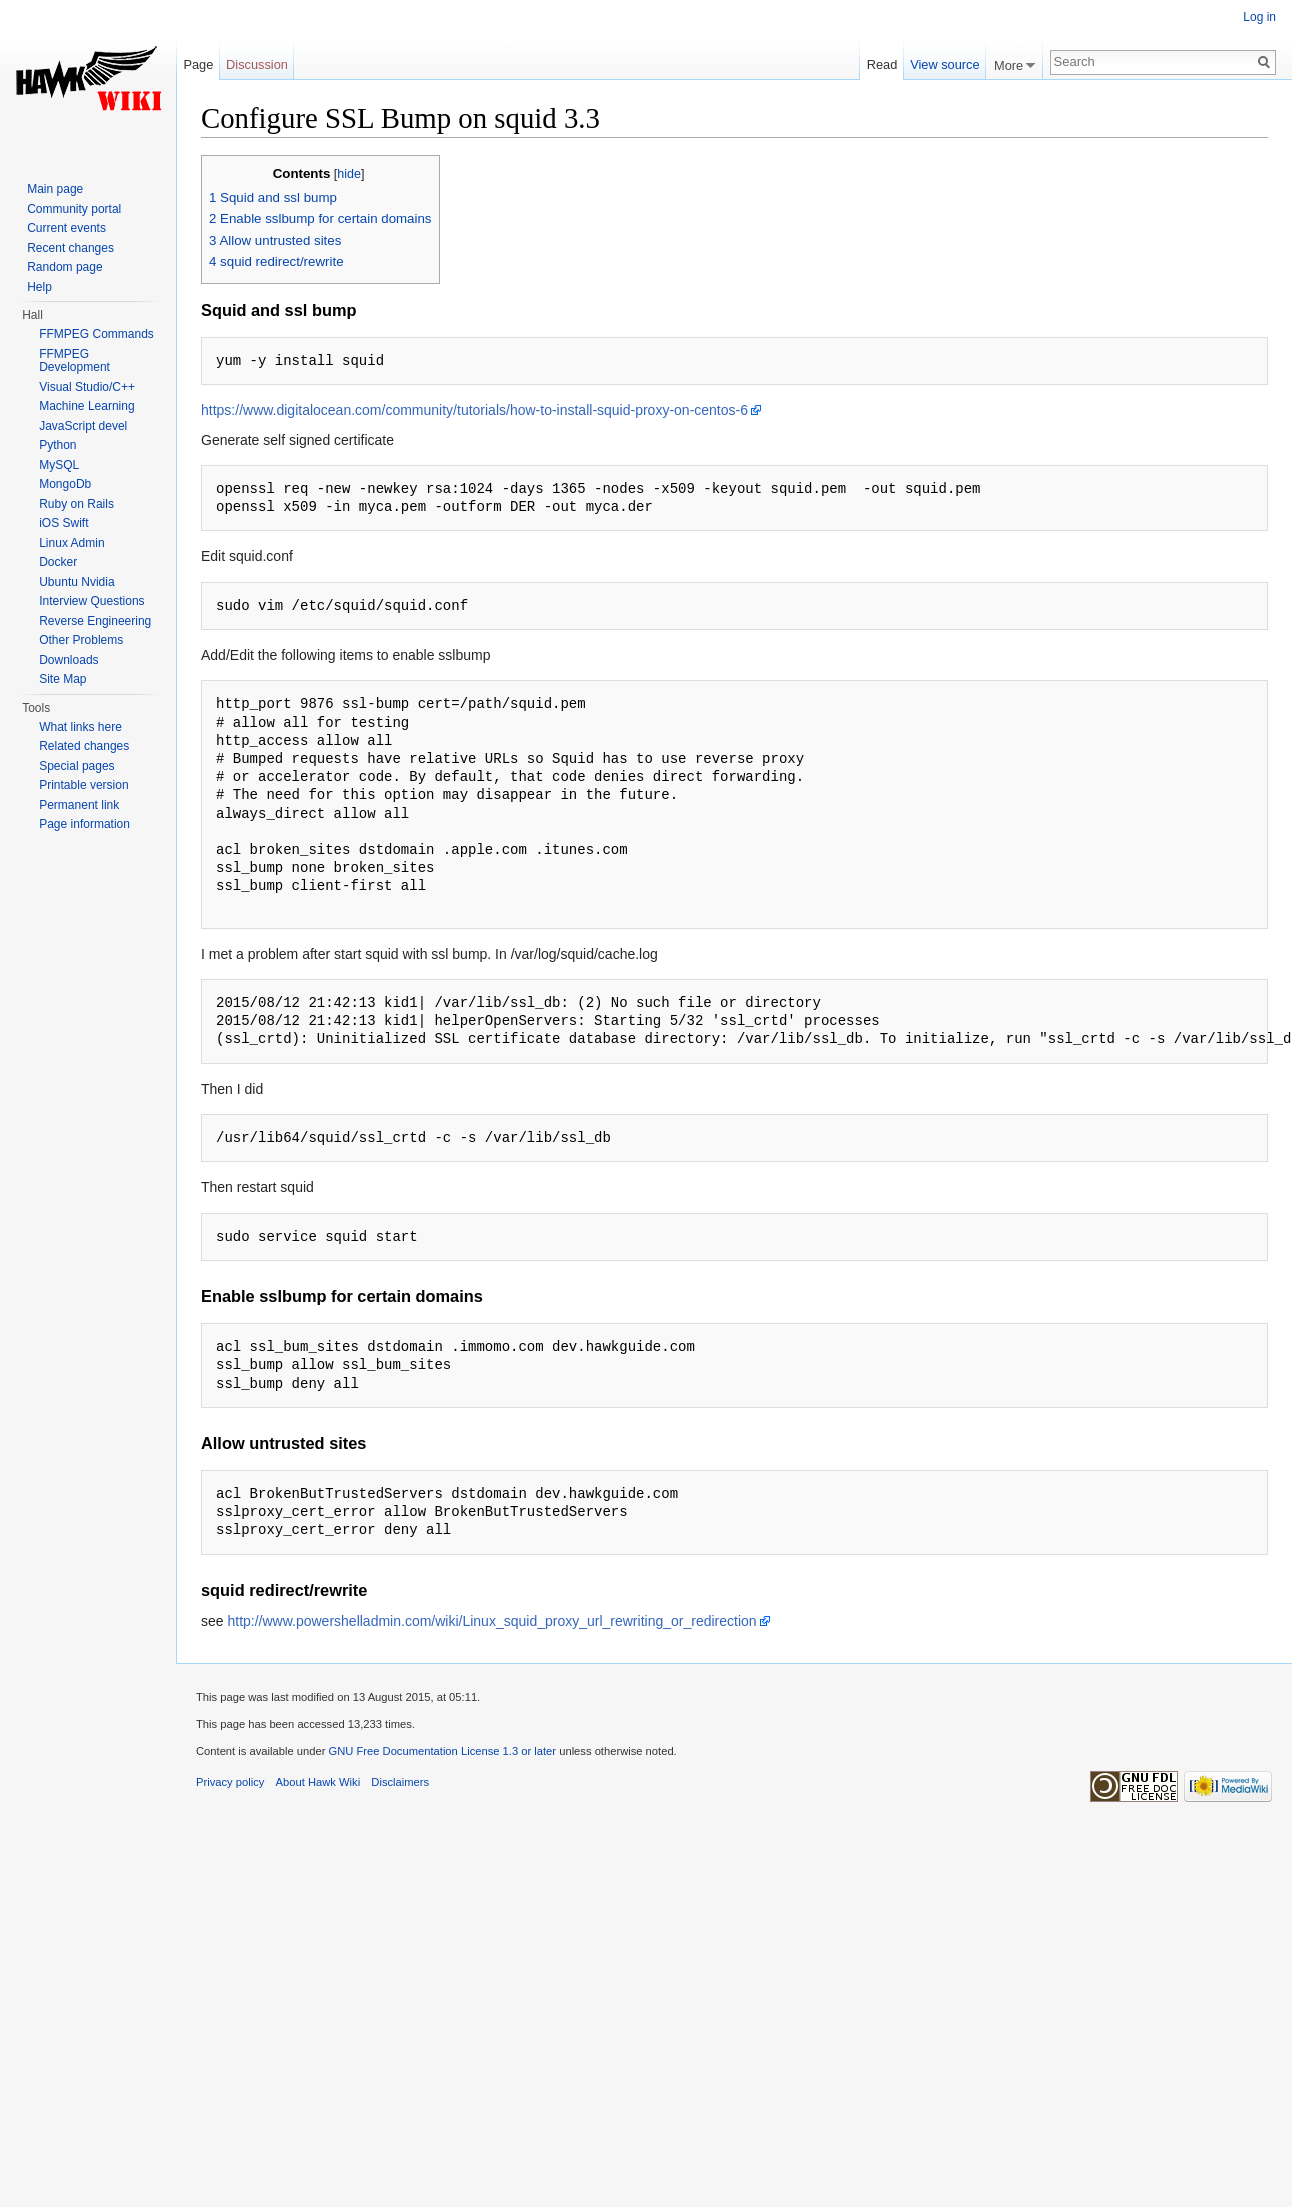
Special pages (76, 766)
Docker (58, 562)
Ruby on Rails (76, 504)
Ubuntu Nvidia (76, 582)
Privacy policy (230, 1782)
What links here (80, 727)
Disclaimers (400, 1782)
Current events (66, 228)
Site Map (62, 679)
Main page (55, 189)
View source (944, 64)
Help (39, 287)
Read (882, 64)
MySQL (59, 465)
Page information (84, 824)
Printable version (83, 785)
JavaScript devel (83, 426)
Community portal (74, 209)
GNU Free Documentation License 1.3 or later (442, 1751)
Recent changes (70, 248)
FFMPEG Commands (96, 334)
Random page (64, 267)
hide (349, 174)
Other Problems (81, 640)
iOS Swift (63, 523)
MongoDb (65, 484)
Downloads (68, 660)
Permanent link (79, 805)
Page (198, 64)
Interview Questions (91, 601)
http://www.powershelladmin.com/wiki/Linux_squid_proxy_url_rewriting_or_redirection (491, 1621)
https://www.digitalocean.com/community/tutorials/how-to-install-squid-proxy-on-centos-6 (474, 410)
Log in (1259, 17)
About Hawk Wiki (318, 1782)
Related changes (84, 746)
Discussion (257, 64)
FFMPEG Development (74, 361)
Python (57, 445)
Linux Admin (71, 543)
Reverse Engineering (95, 621)
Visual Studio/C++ (87, 387)
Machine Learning (86, 406)
